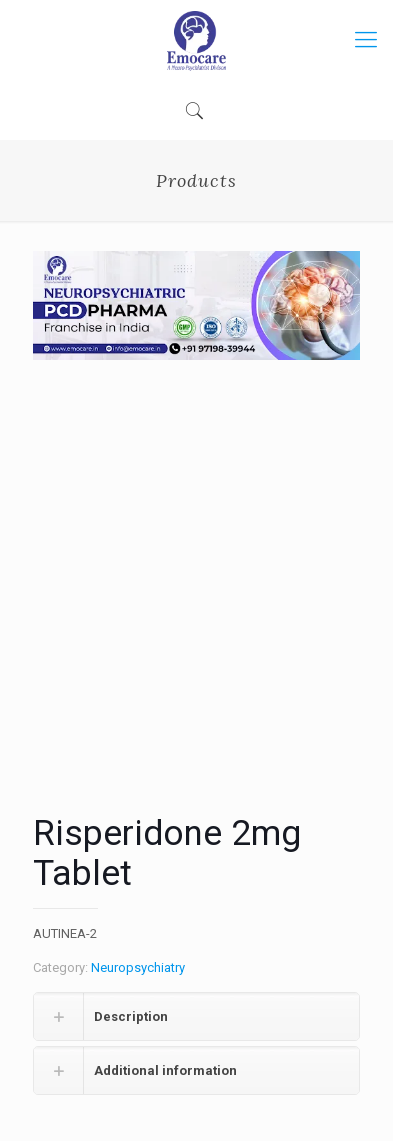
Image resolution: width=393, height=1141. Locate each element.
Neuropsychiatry (138, 967)
